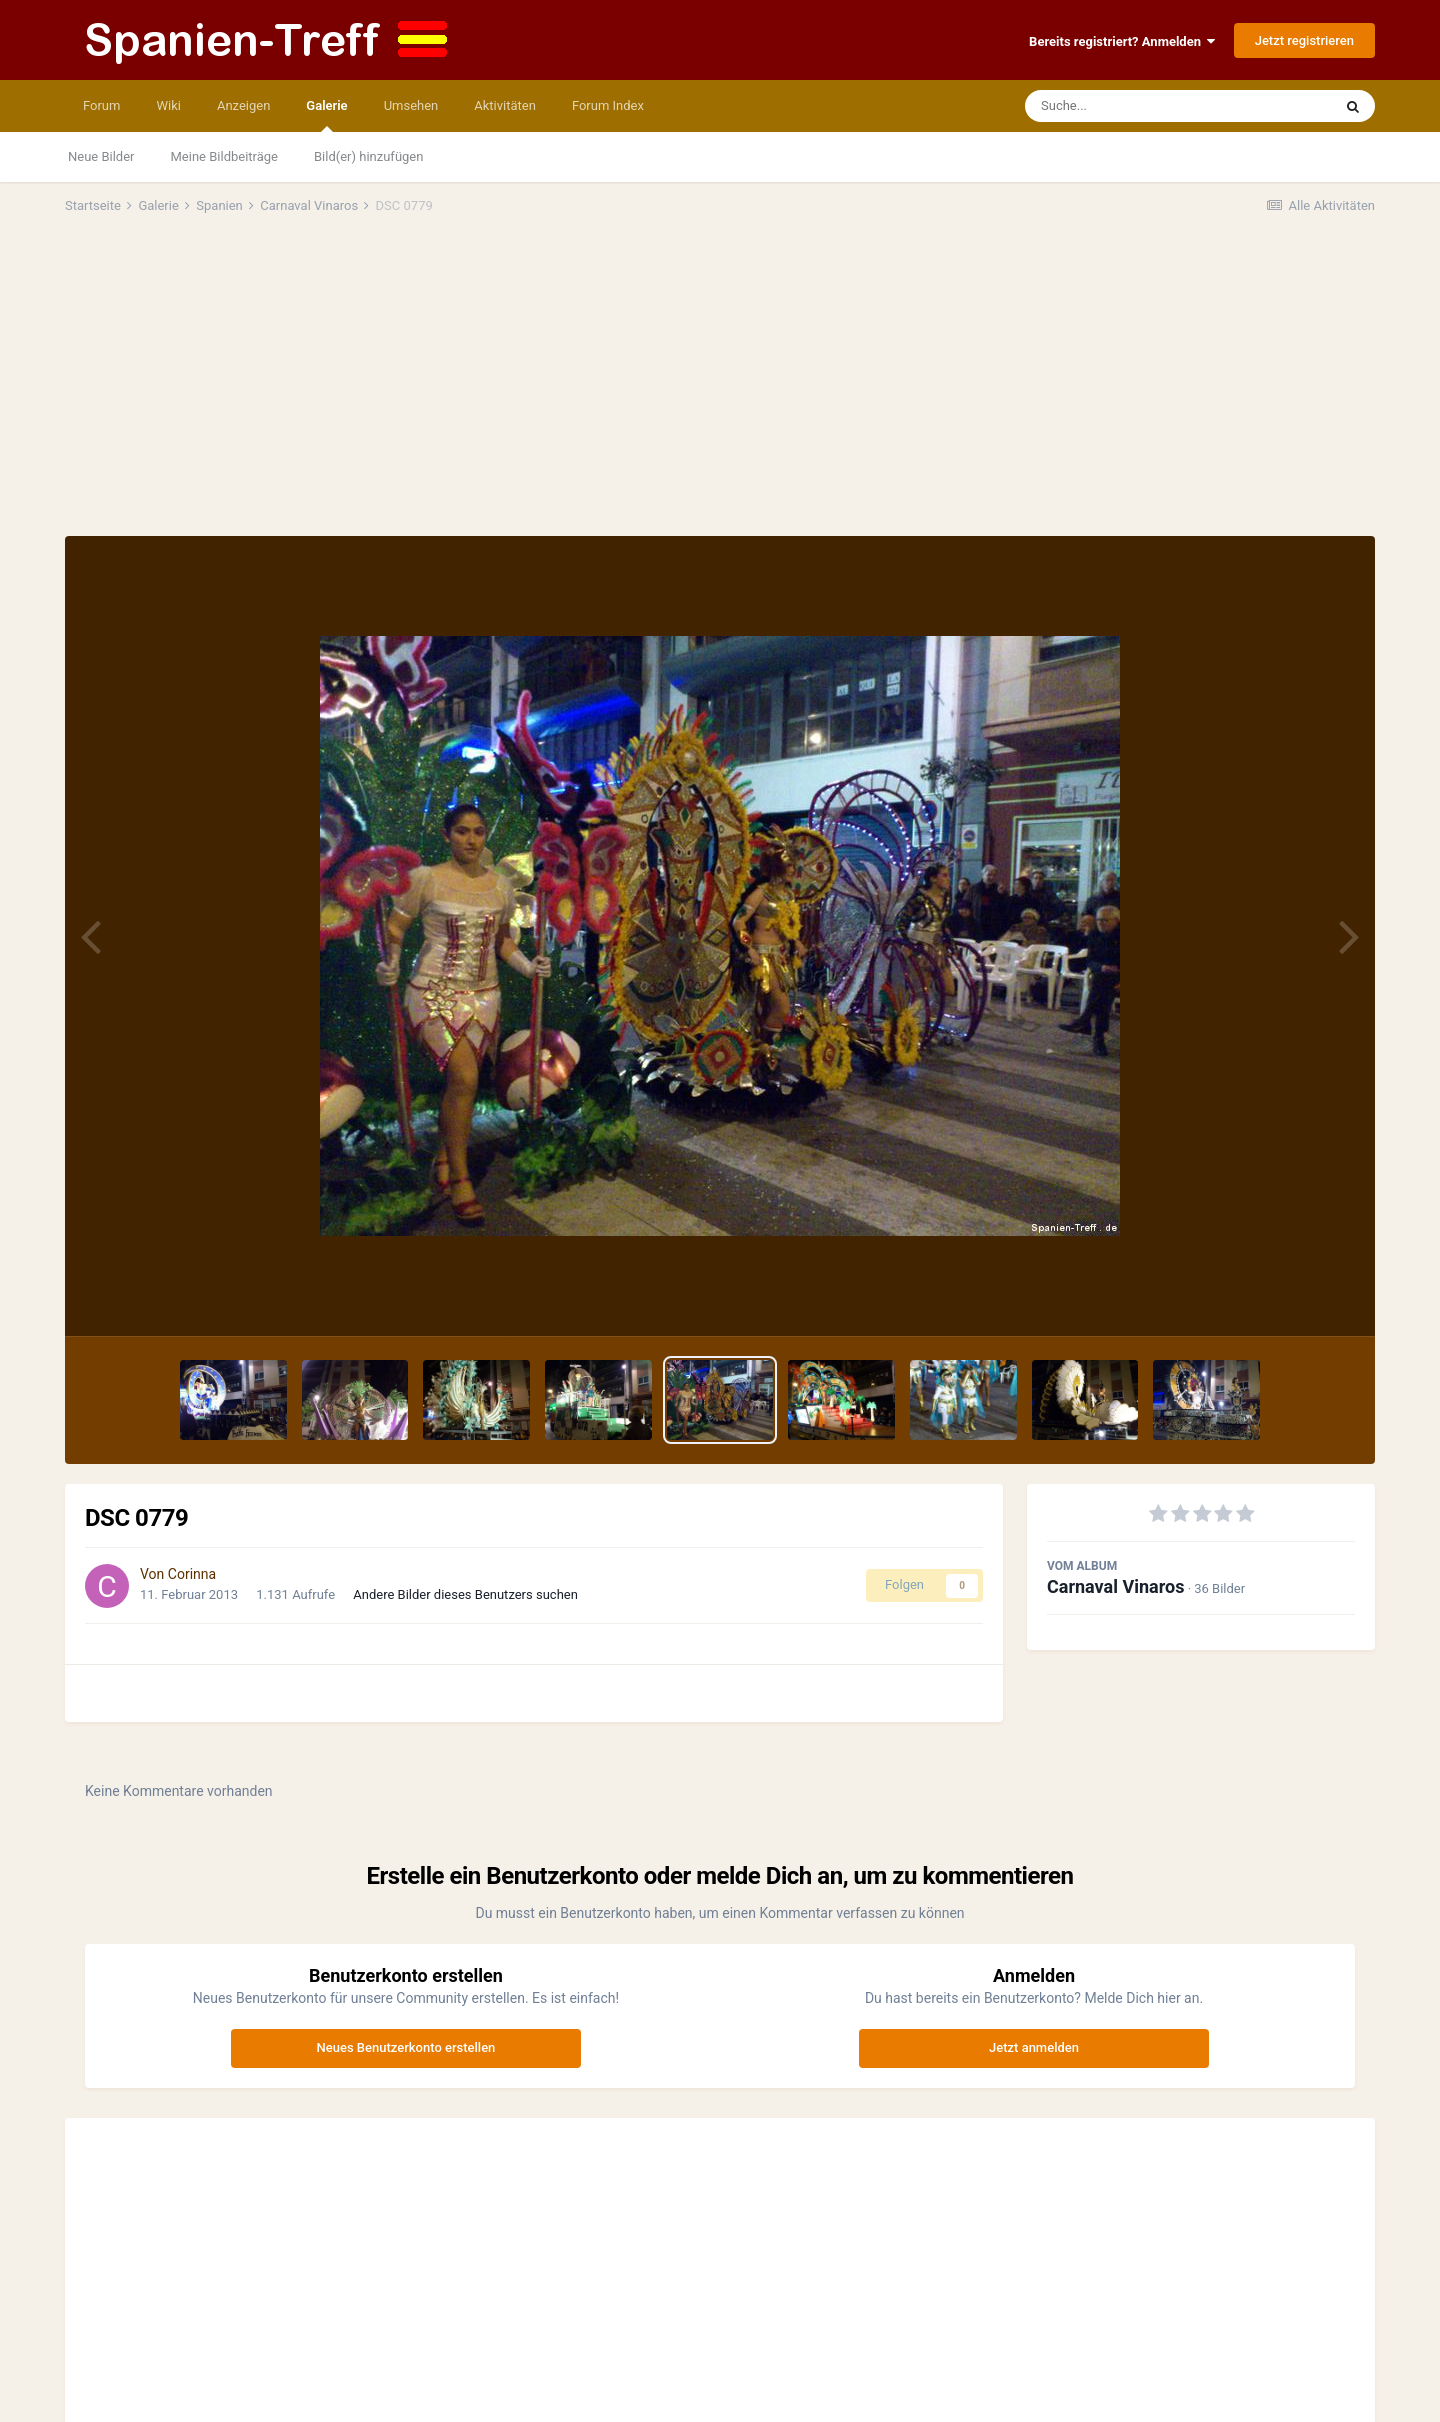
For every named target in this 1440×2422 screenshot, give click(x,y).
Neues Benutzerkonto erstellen (406, 2047)
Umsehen (411, 105)
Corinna (192, 1574)
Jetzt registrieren (1304, 40)
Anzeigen (243, 105)
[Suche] (1140, 106)
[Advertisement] (720, 386)
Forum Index (608, 105)
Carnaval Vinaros (1115, 1586)
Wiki (168, 105)
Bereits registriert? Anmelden (1122, 41)
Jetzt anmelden (1034, 2047)
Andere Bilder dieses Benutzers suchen (465, 1594)
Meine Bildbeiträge (224, 156)
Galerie (326, 115)
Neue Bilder (101, 156)
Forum (101, 105)
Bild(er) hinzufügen (368, 156)
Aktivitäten (505, 105)
